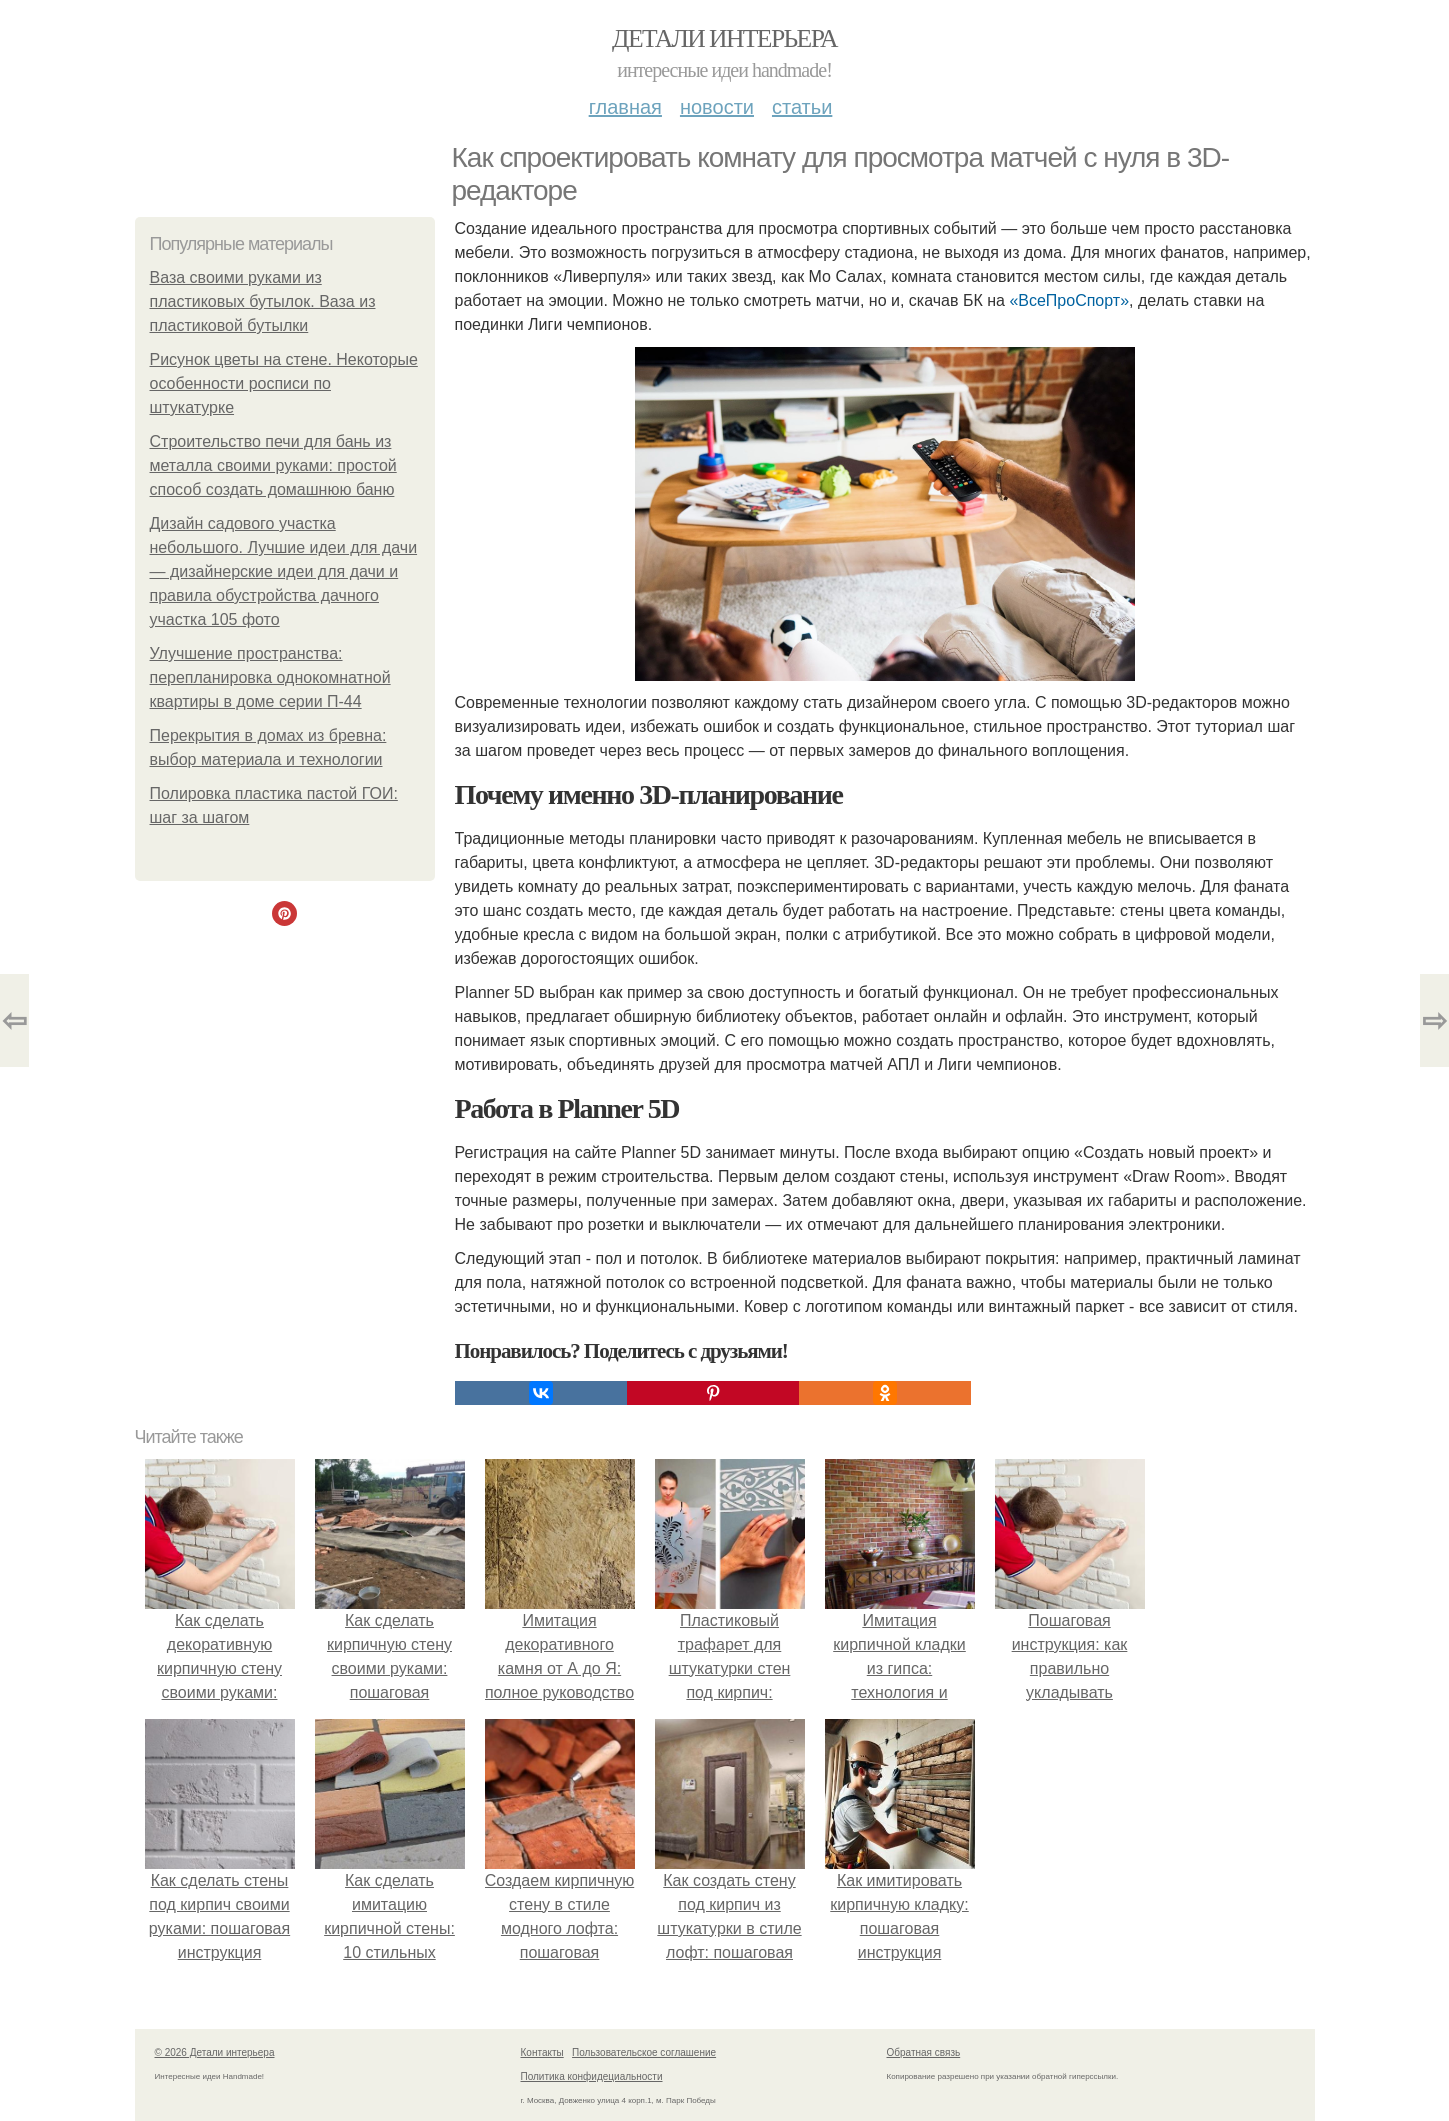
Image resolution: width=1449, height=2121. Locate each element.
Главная (625, 107)
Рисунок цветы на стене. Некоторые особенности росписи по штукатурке (284, 383)
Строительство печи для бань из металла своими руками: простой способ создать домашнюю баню (273, 465)
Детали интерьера (724, 38)
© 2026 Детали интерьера (215, 2052)
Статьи (802, 107)
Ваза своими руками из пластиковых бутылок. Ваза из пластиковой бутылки (263, 301)
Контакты (542, 2052)
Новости (717, 107)
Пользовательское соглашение (644, 2052)
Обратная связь (924, 2052)
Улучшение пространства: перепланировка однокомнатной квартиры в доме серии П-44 (270, 677)
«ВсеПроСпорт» (1069, 300)
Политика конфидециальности (592, 2076)
